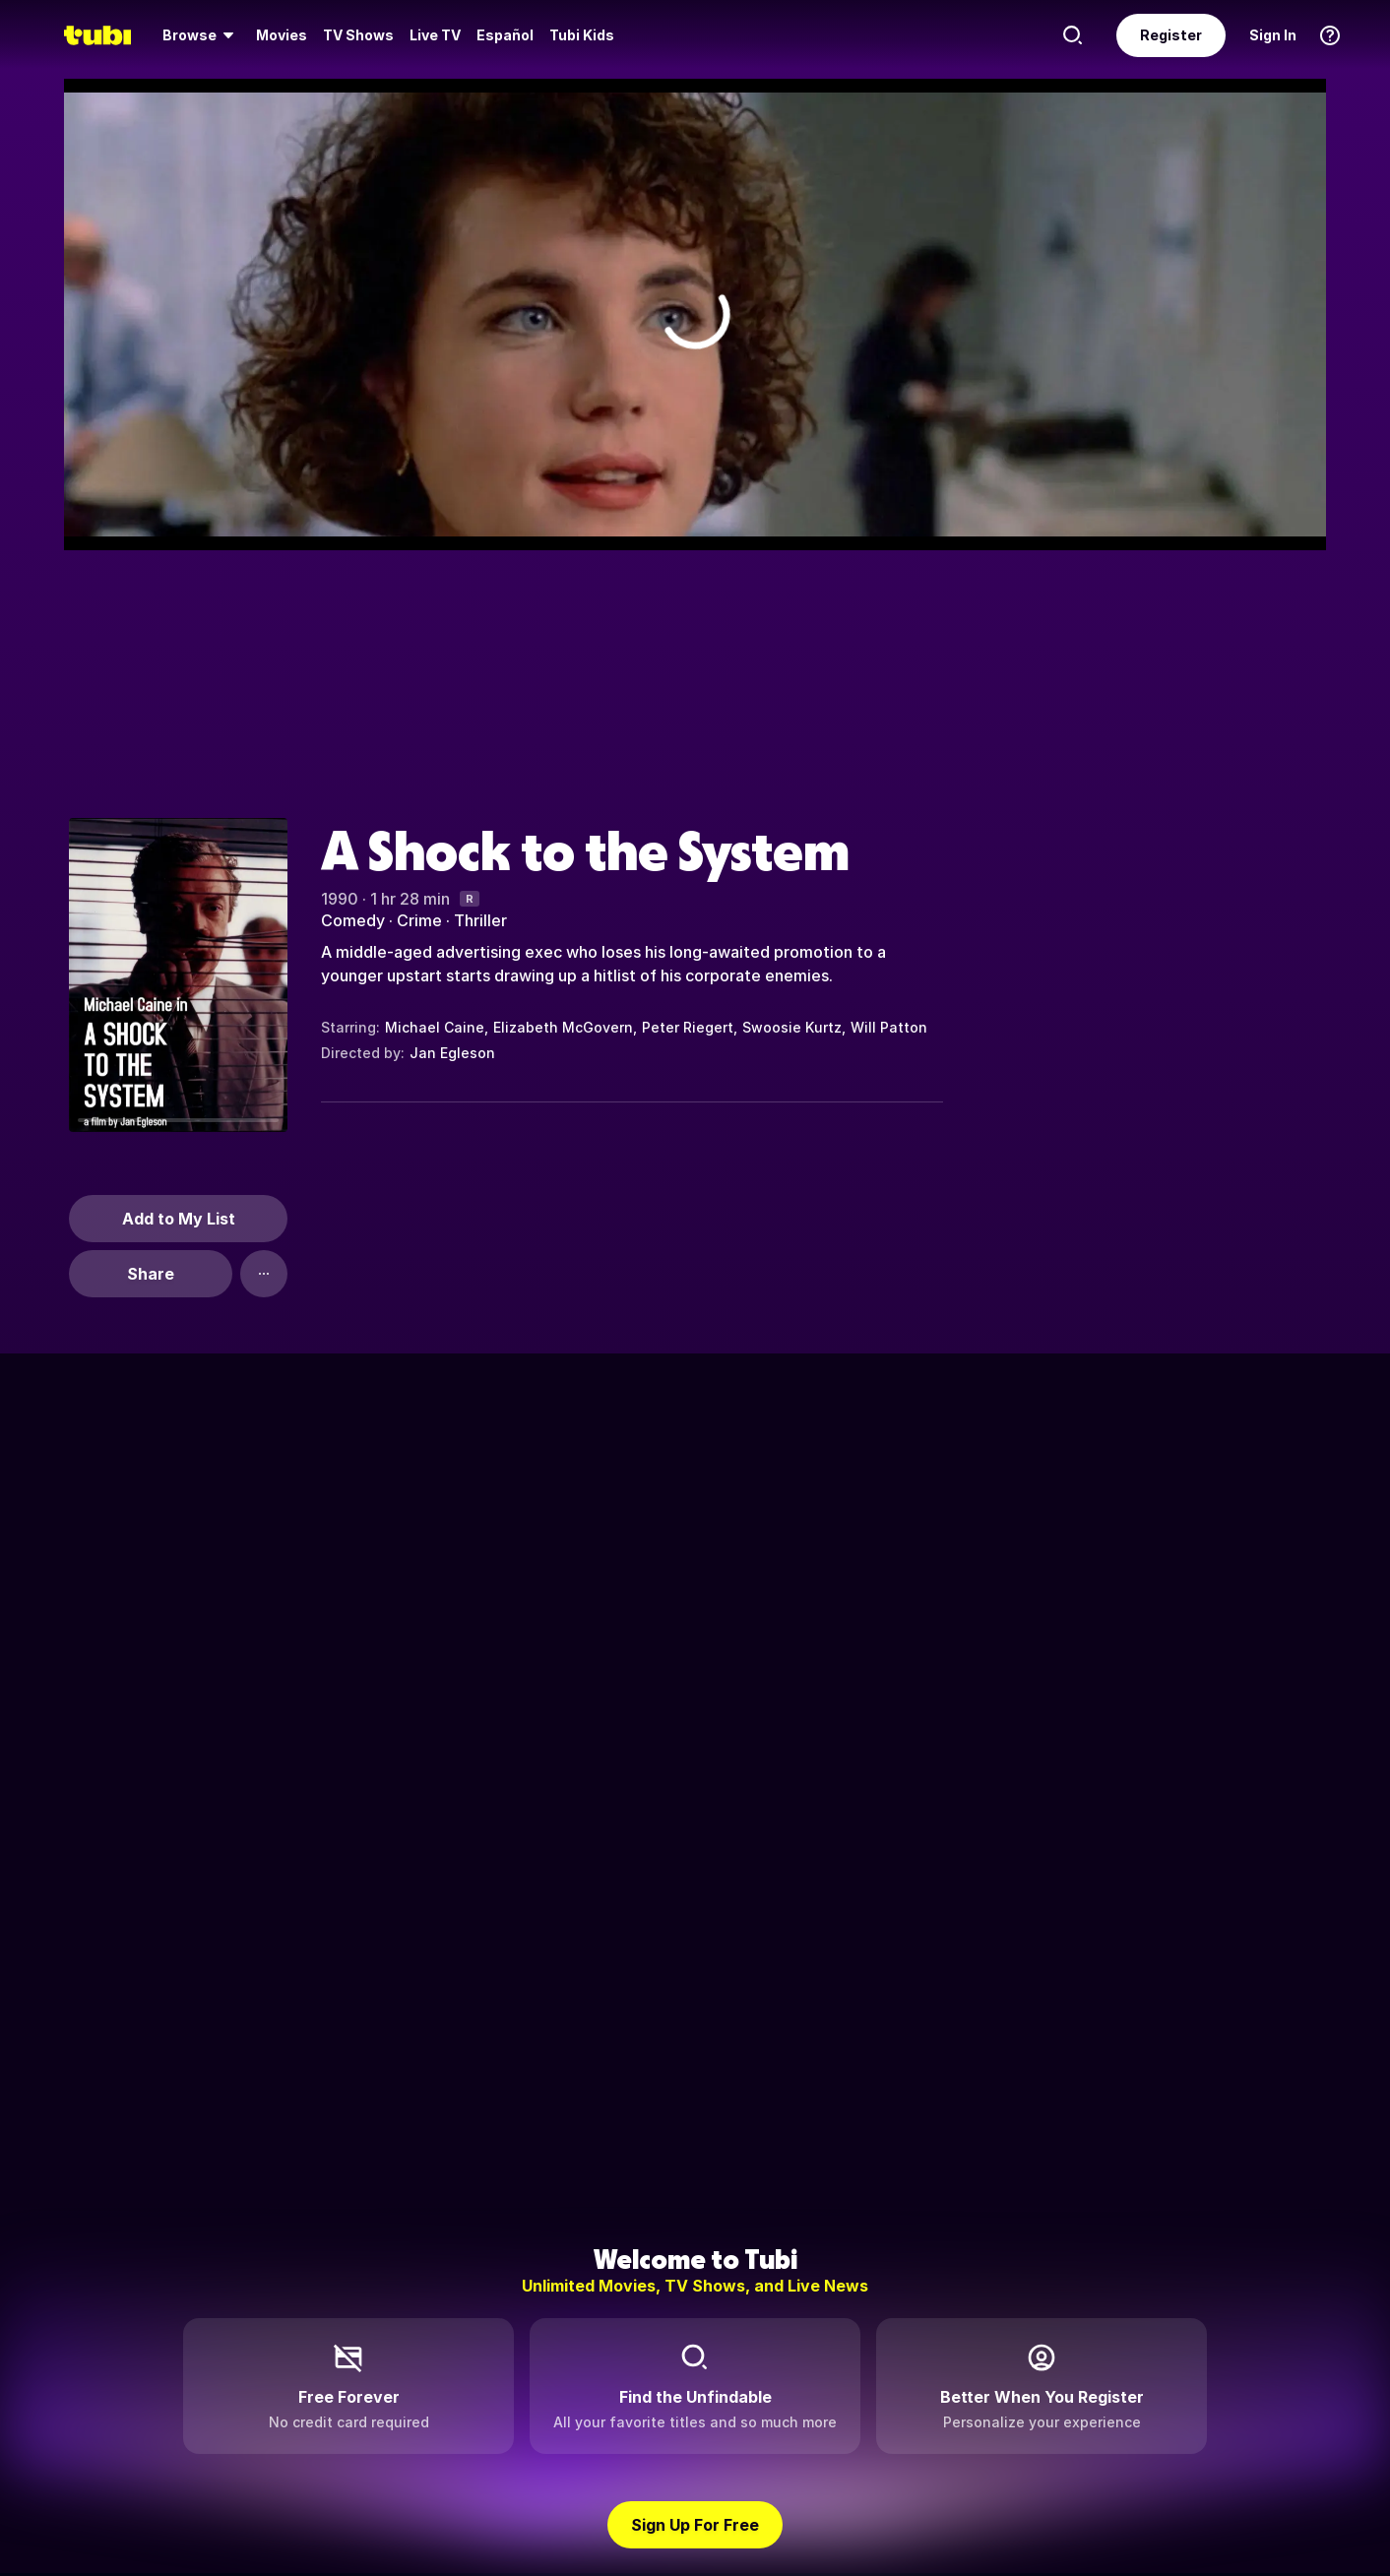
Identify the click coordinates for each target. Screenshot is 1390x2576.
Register (1171, 35)
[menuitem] (201, 35)
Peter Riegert (687, 1027)
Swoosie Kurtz (792, 1027)
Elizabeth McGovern (563, 1027)
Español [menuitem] (505, 35)
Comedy (353, 920)
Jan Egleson (452, 1052)
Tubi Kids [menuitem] (581, 35)
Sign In (1272, 35)
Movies (281, 35)
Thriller (480, 920)
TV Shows (358, 35)
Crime (419, 920)
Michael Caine (434, 1027)
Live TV (435, 35)
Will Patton (889, 1027)
